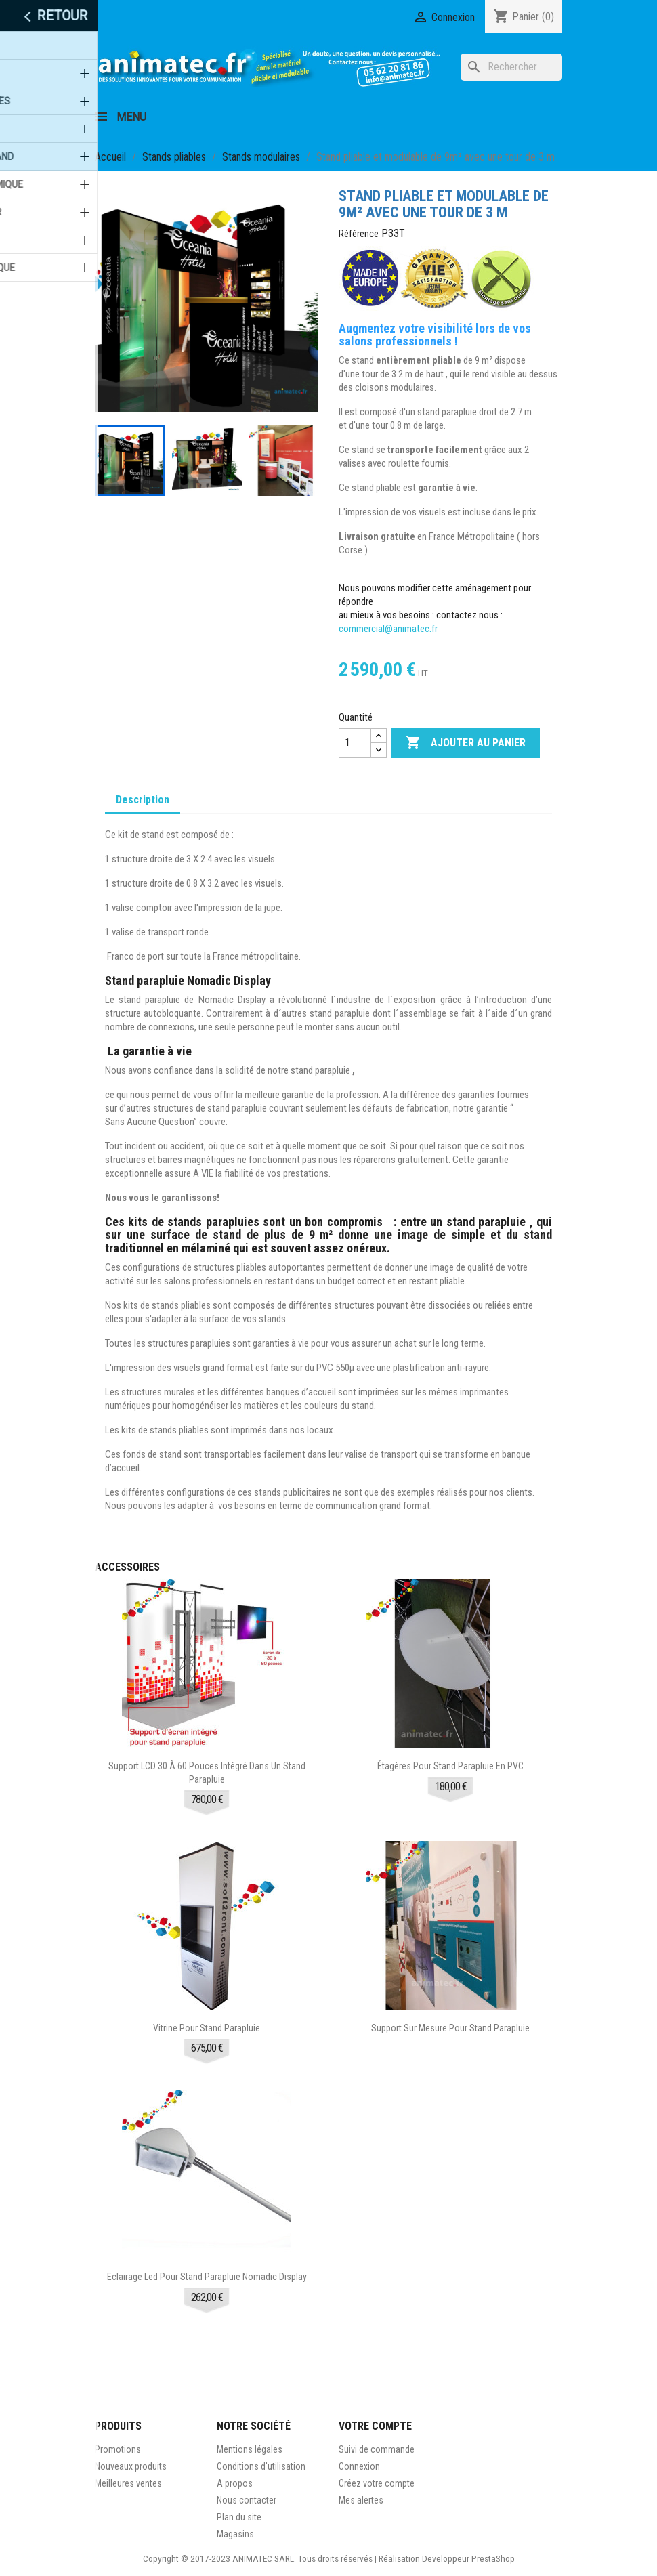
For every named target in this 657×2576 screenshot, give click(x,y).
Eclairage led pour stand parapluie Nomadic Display (207, 2276)
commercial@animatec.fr (389, 628)
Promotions (118, 2449)
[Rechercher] (511, 67)
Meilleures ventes (128, 2483)
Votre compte (375, 2426)
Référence (359, 233)
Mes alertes (361, 2500)
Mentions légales (249, 2449)
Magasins (235, 2534)
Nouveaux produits (131, 2466)
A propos (235, 2483)
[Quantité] (355, 743)
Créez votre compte (377, 2483)
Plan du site (239, 2517)
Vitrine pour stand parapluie (206, 2028)
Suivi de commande (377, 2449)
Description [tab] (142, 799)
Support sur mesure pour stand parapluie (450, 2028)
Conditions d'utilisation (261, 2466)
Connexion (359, 2466)
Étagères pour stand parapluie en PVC (450, 1765)
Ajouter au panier (465, 743)
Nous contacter (246, 2500)
